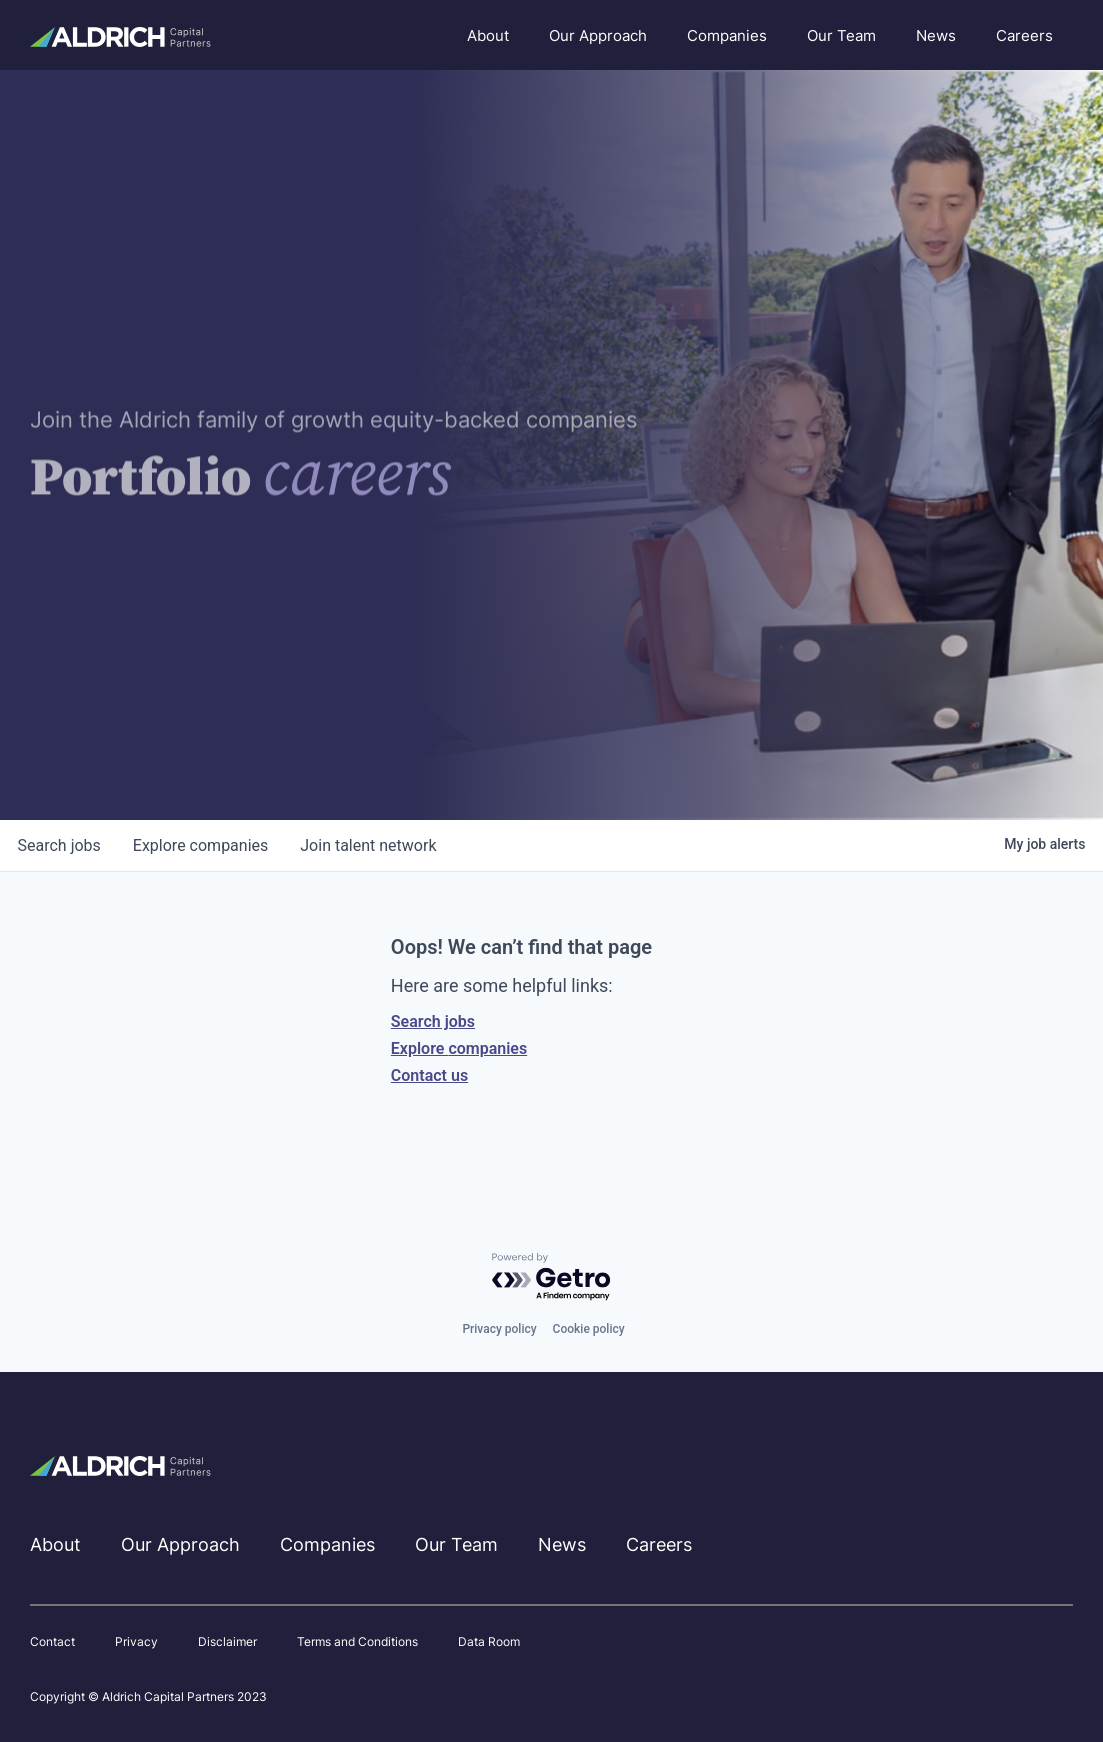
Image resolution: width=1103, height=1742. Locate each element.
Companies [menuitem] (727, 35)
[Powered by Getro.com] (552, 1277)
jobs (59, 845)
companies (200, 845)
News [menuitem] (936, 35)
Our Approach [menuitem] (598, 35)
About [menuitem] (488, 35)
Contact (52, 1642)
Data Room (489, 1642)
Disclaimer (227, 1642)
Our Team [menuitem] (841, 35)
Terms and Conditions (357, 1642)
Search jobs (433, 1021)
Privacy (136, 1642)
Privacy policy (499, 1329)
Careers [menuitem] (1024, 35)
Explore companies (459, 1048)
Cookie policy (589, 1329)
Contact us (429, 1075)
